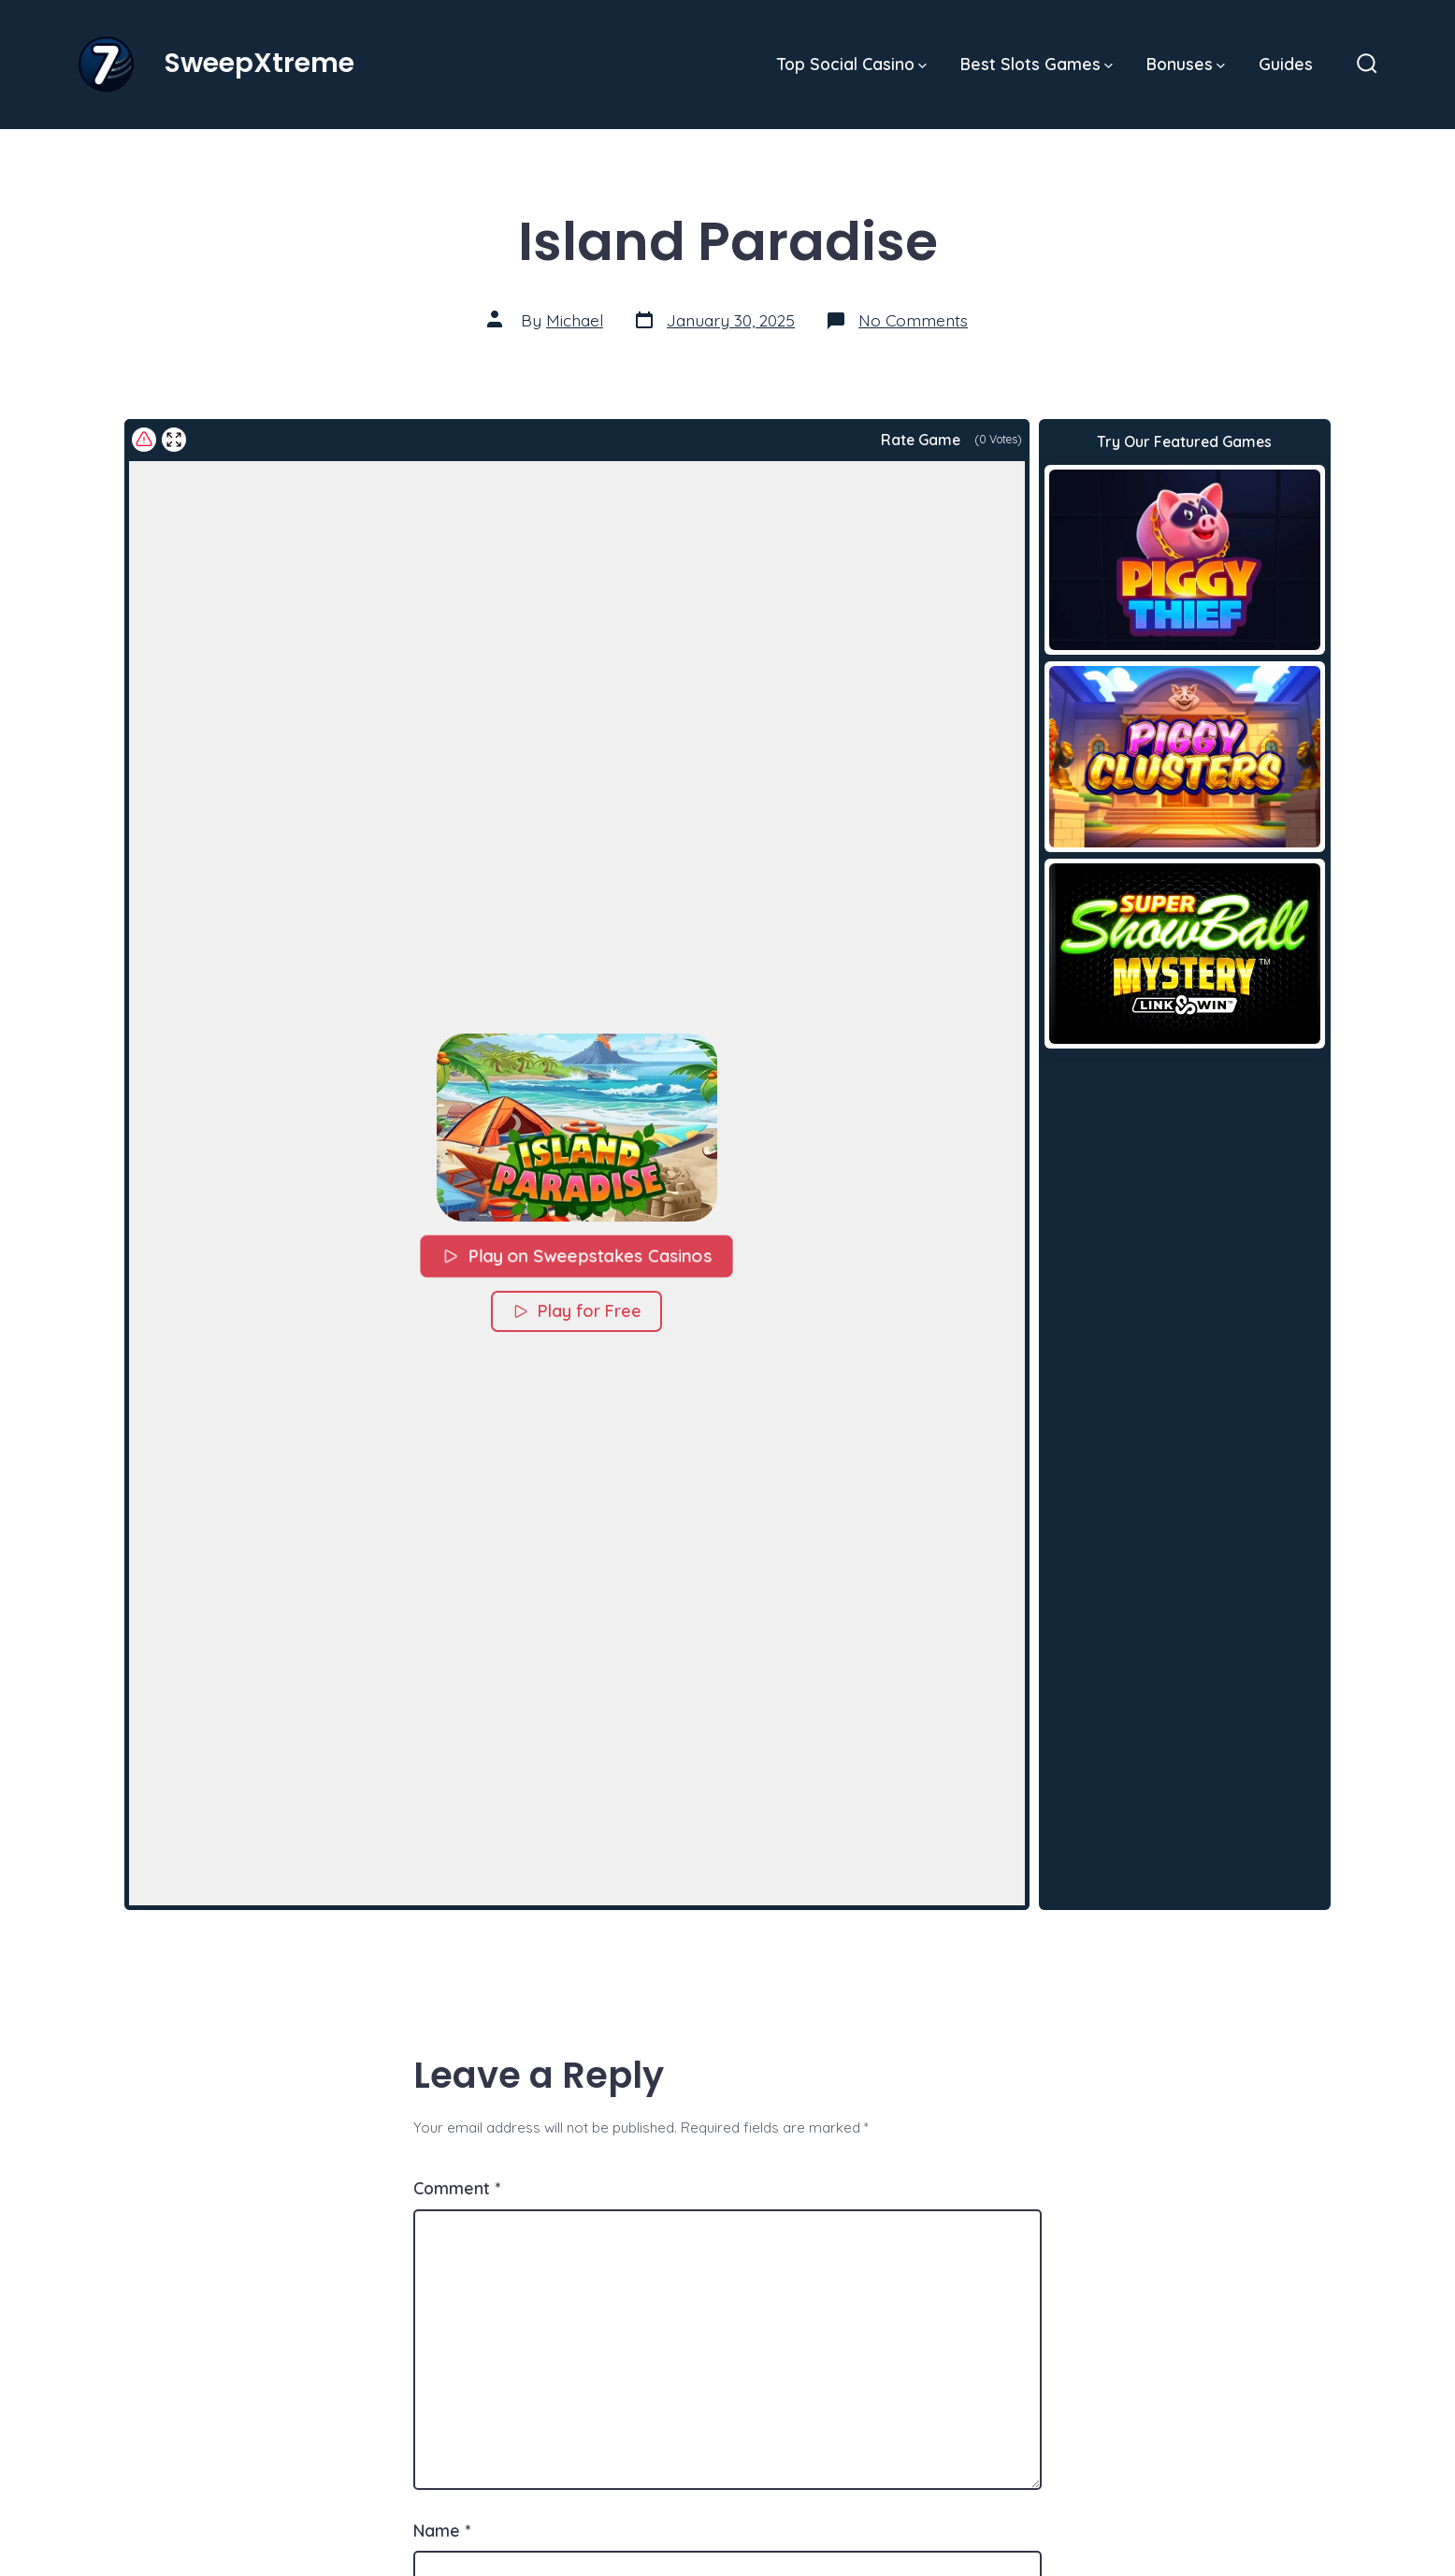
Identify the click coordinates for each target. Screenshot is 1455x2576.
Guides (1286, 63)
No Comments (913, 320)
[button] (577, 1127)
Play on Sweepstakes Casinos (576, 1254)
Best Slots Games (1036, 63)
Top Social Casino (852, 63)
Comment (456, 2188)
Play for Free (576, 1311)
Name (441, 2530)
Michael (574, 320)
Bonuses (1185, 63)
